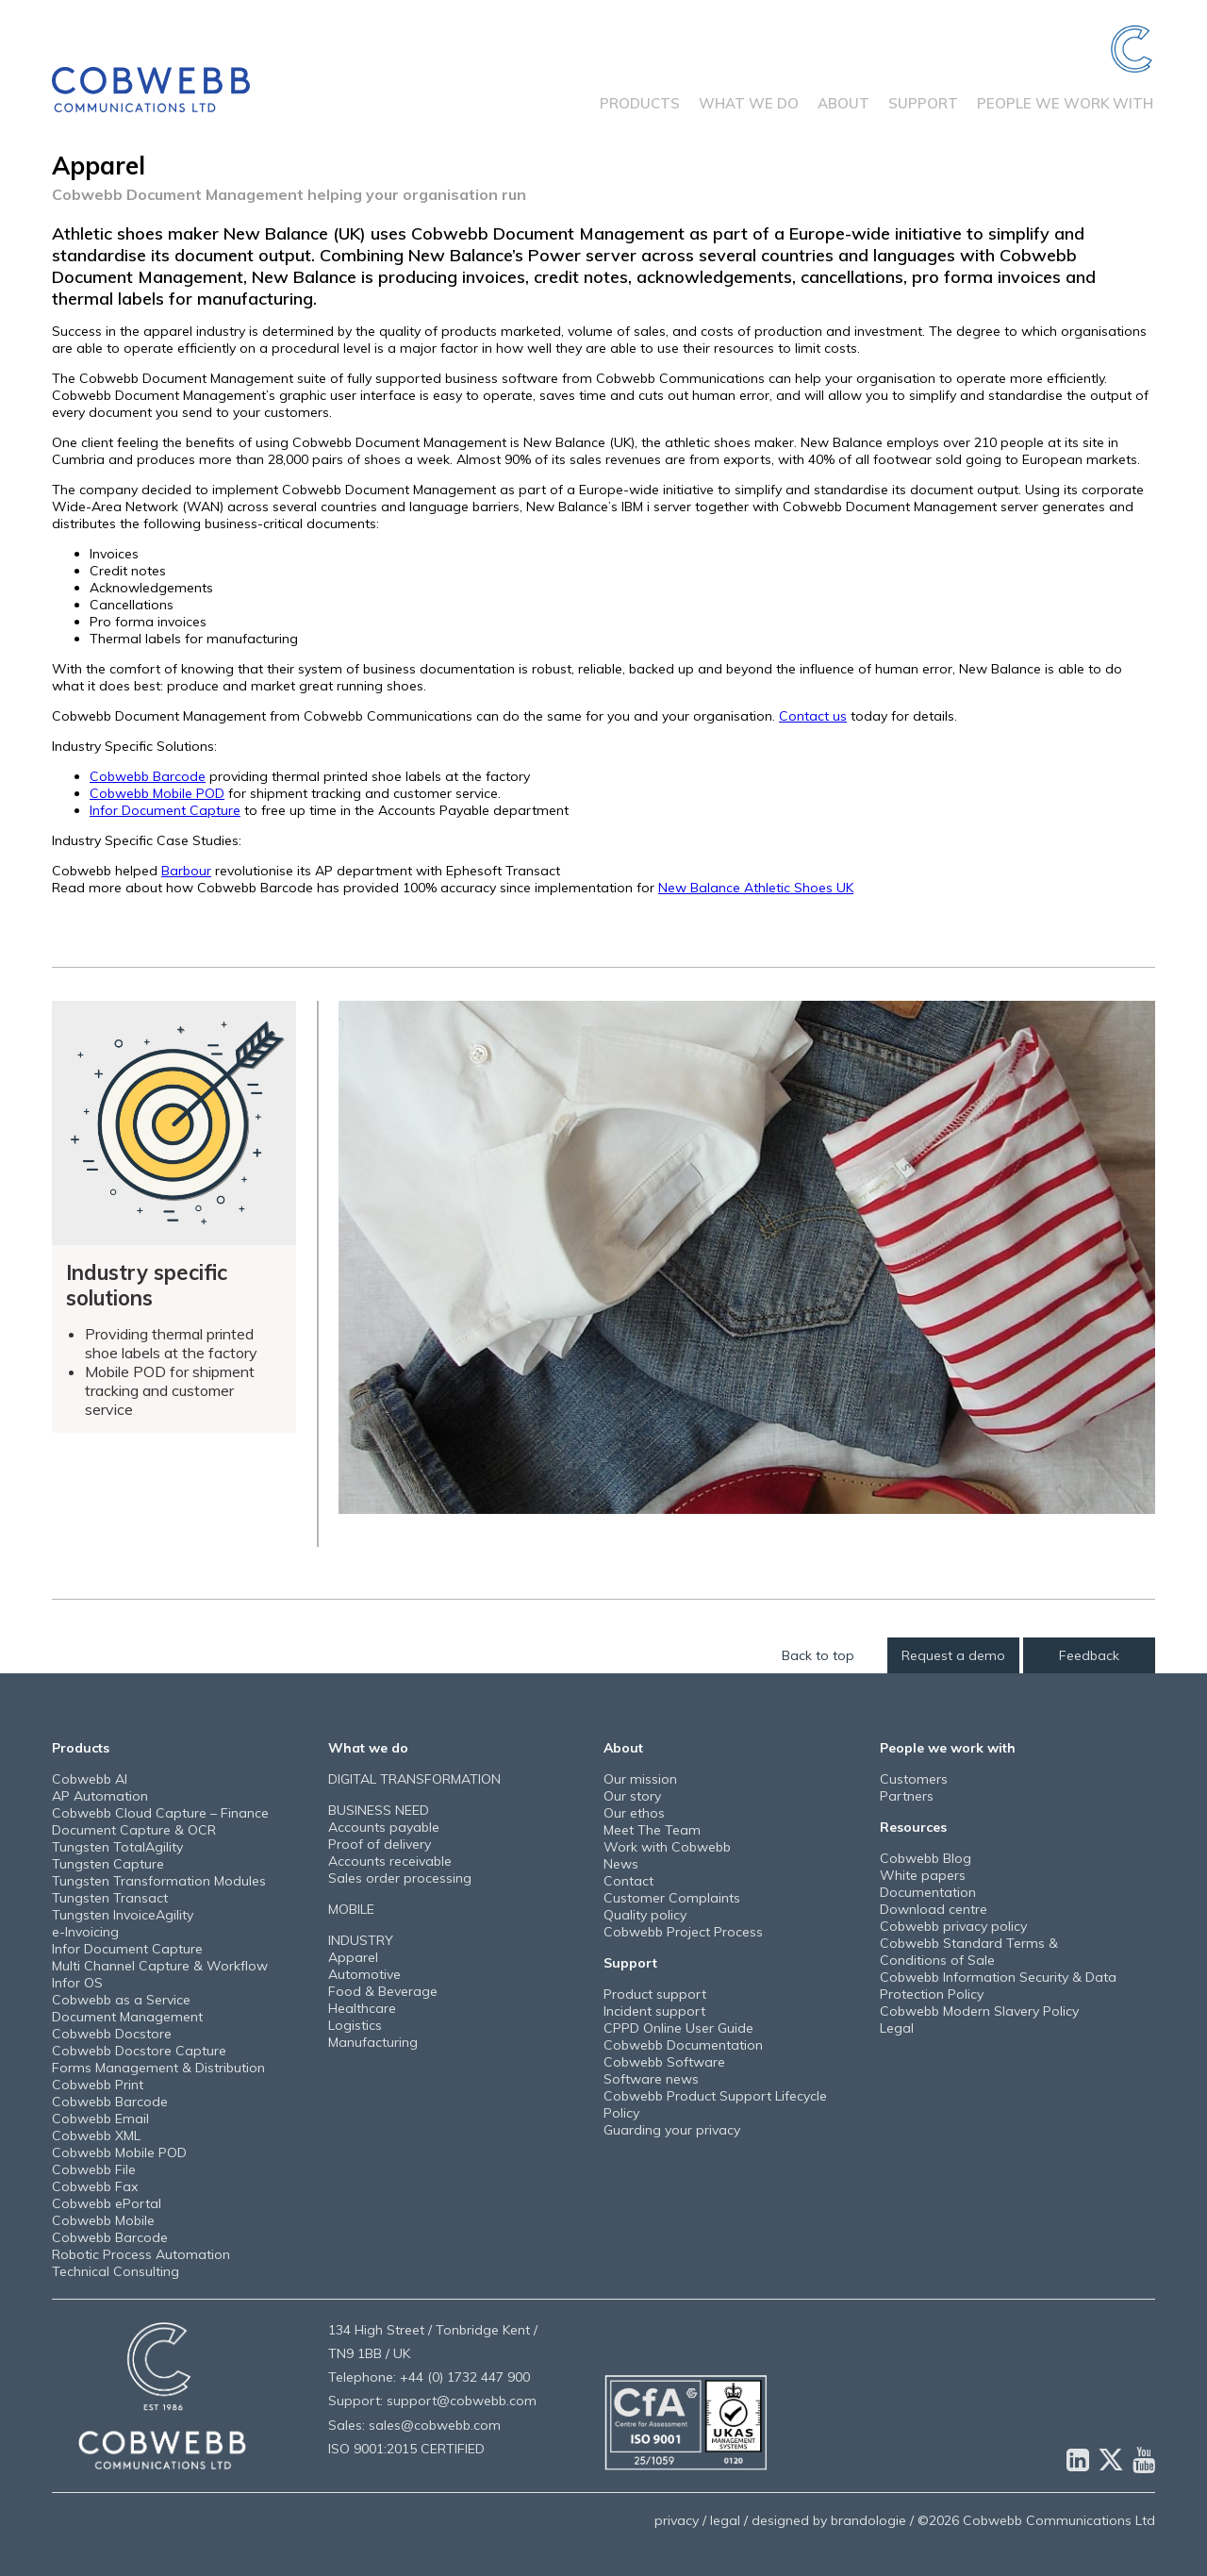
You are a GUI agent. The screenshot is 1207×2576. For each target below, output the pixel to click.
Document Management (127, 2016)
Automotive (364, 1974)
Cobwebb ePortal (106, 2203)
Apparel (353, 1957)
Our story (632, 1795)
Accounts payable (383, 1827)
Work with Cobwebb (667, 1846)
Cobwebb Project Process (683, 1931)
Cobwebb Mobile (103, 2220)
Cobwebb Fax (95, 2186)
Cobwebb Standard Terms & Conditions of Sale (969, 1952)
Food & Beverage (383, 1991)
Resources (913, 1827)
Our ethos (634, 1812)
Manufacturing (373, 2042)
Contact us (813, 715)
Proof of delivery (379, 1844)
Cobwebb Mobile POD (157, 793)
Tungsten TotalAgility (117, 1846)
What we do (749, 103)
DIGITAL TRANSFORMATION (414, 1778)
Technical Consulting (115, 2271)
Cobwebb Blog (925, 1858)
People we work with (1065, 103)
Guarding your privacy (672, 2129)
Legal (897, 2027)
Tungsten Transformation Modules (159, 1880)
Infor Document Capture (165, 810)
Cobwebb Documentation (683, 2044)
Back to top (818, 1655)
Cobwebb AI (89, 1778)
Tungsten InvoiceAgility (122, 1914)
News (621, 1863)
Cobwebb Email (100, 2118)
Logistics (355, 2025)
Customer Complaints (672, 1897)
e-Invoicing (85, 1931)
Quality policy (645, 1914)
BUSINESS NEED (378, 1810)
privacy (676, 2520)
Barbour (186, 870)
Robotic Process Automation (141, 2254)
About (843, 103)
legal (725, 2520)
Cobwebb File (94, 2169)
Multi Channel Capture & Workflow (160, 1965)
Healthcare (362, 2008)
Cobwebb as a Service (121, 1999)
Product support (655, 1994)
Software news (651, 2078)
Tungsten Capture (108, 1863)
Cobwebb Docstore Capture (139, 2050)
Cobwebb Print (97, 2084)
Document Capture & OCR (134, 1829)
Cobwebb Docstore (112, 2033)
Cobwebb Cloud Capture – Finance (160, 1812)
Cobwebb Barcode (148, 776)
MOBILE (351, 1909)
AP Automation (100, 1795)
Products (640, 103)
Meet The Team (652, 1829)
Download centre (933, 1909)
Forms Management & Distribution (158, 2067)
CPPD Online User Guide (678, 2027)
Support (923, 103)
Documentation (928, 1892)
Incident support (654, 2011)
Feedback (1089, 1655)
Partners (907, 1795)
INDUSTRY (360, 1940)
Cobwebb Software (664, 2061)
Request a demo (953, 1655)
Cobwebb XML (96, 2135)
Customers (914, 1778)
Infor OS (77, 1982)
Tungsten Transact (110, 1897)
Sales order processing (399, 1878)
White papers (923, 1875)
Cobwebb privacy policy (953, 1926)
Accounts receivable (390, 1861)
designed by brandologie (829, 2520)
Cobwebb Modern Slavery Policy (979, 2011)
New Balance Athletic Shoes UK (755, 887)
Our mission (640, 1778)
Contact (628, 1880)
